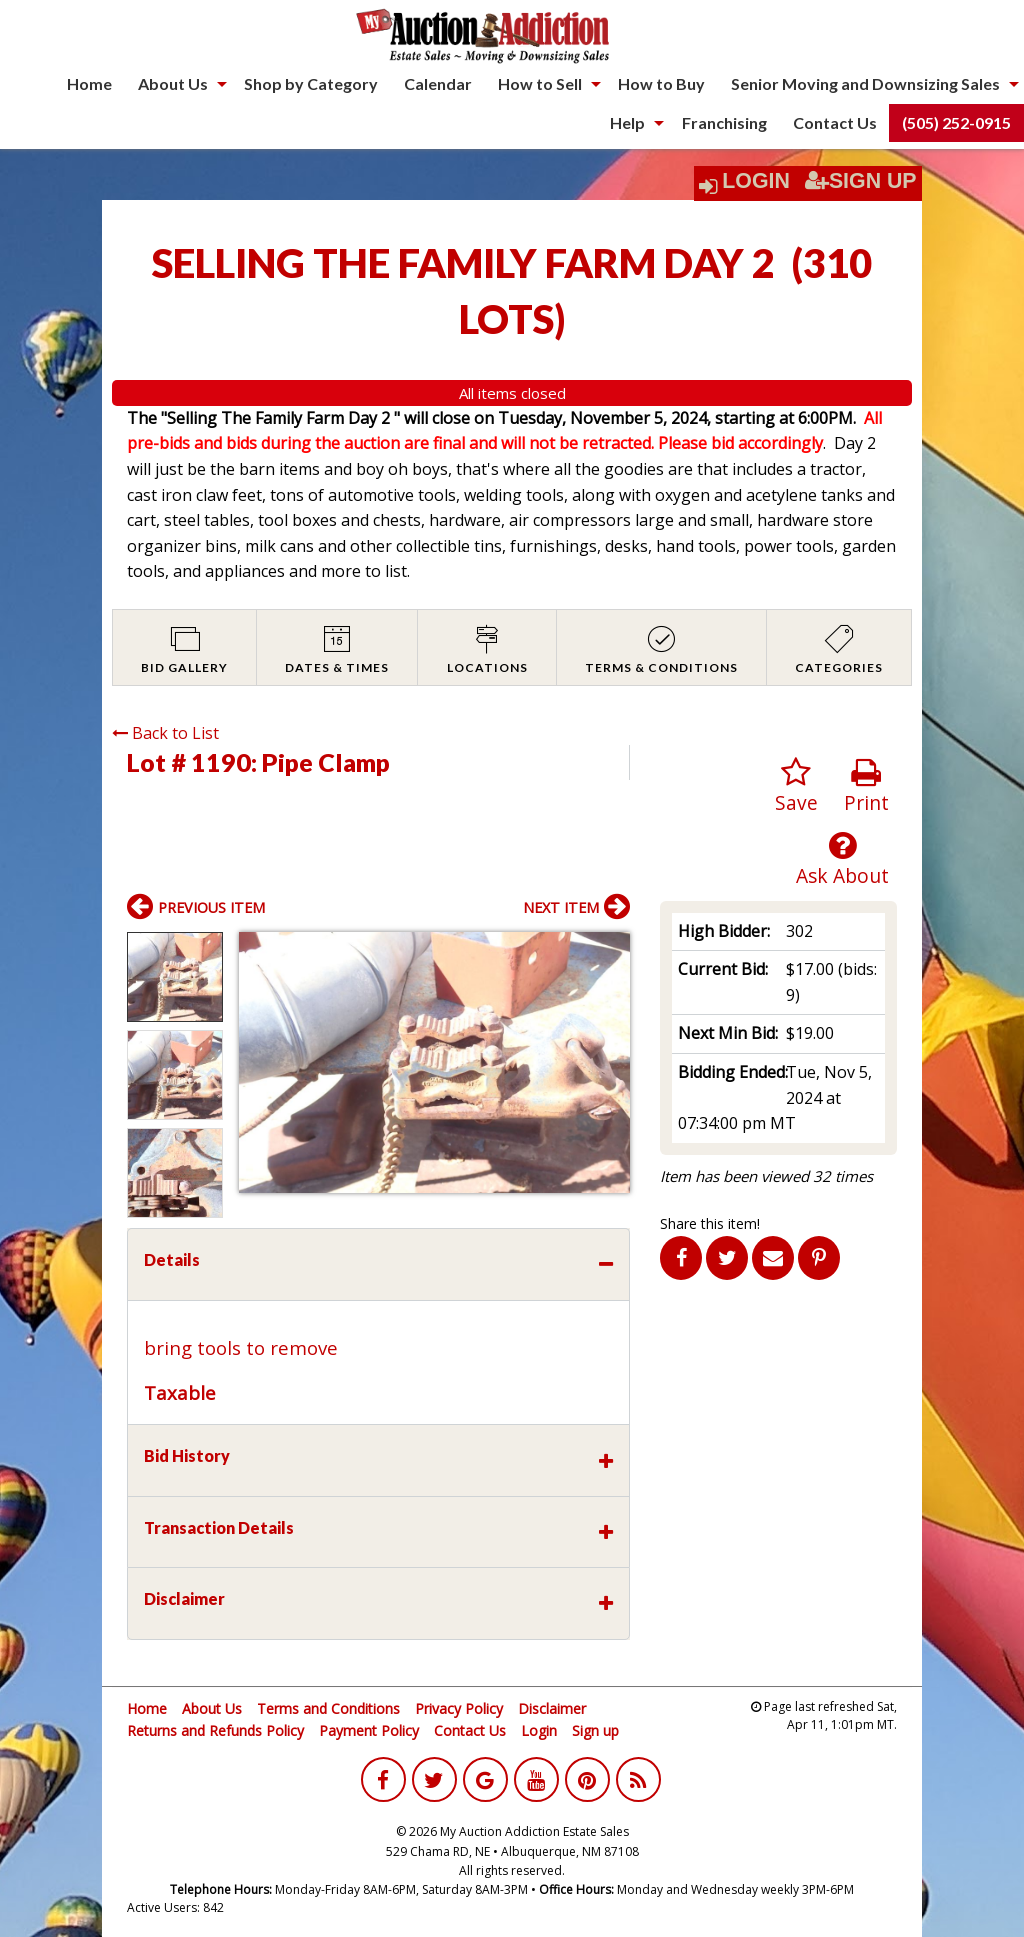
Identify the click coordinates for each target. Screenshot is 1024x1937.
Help (627, 122)
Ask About (842, 859)
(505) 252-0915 (956, 122)
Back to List (165, 733)
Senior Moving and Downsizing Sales (865, 83)
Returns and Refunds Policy (215, 1730)
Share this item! (710, 1223)
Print (866, 786)
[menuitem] (89, 84)
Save (796, 786)
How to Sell (540, 83)
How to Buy (661, 83)
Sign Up (861, 181)
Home (89, 83)
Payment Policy (369, 1730)
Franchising (724, 122)
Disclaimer (552, 1708)
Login (756, 181)
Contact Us (835, 122)
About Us (173, 83)
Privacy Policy (459, 1708)
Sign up (595, 1730)
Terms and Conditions (328, 1708)
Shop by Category (311, 83)
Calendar (438, 83)
